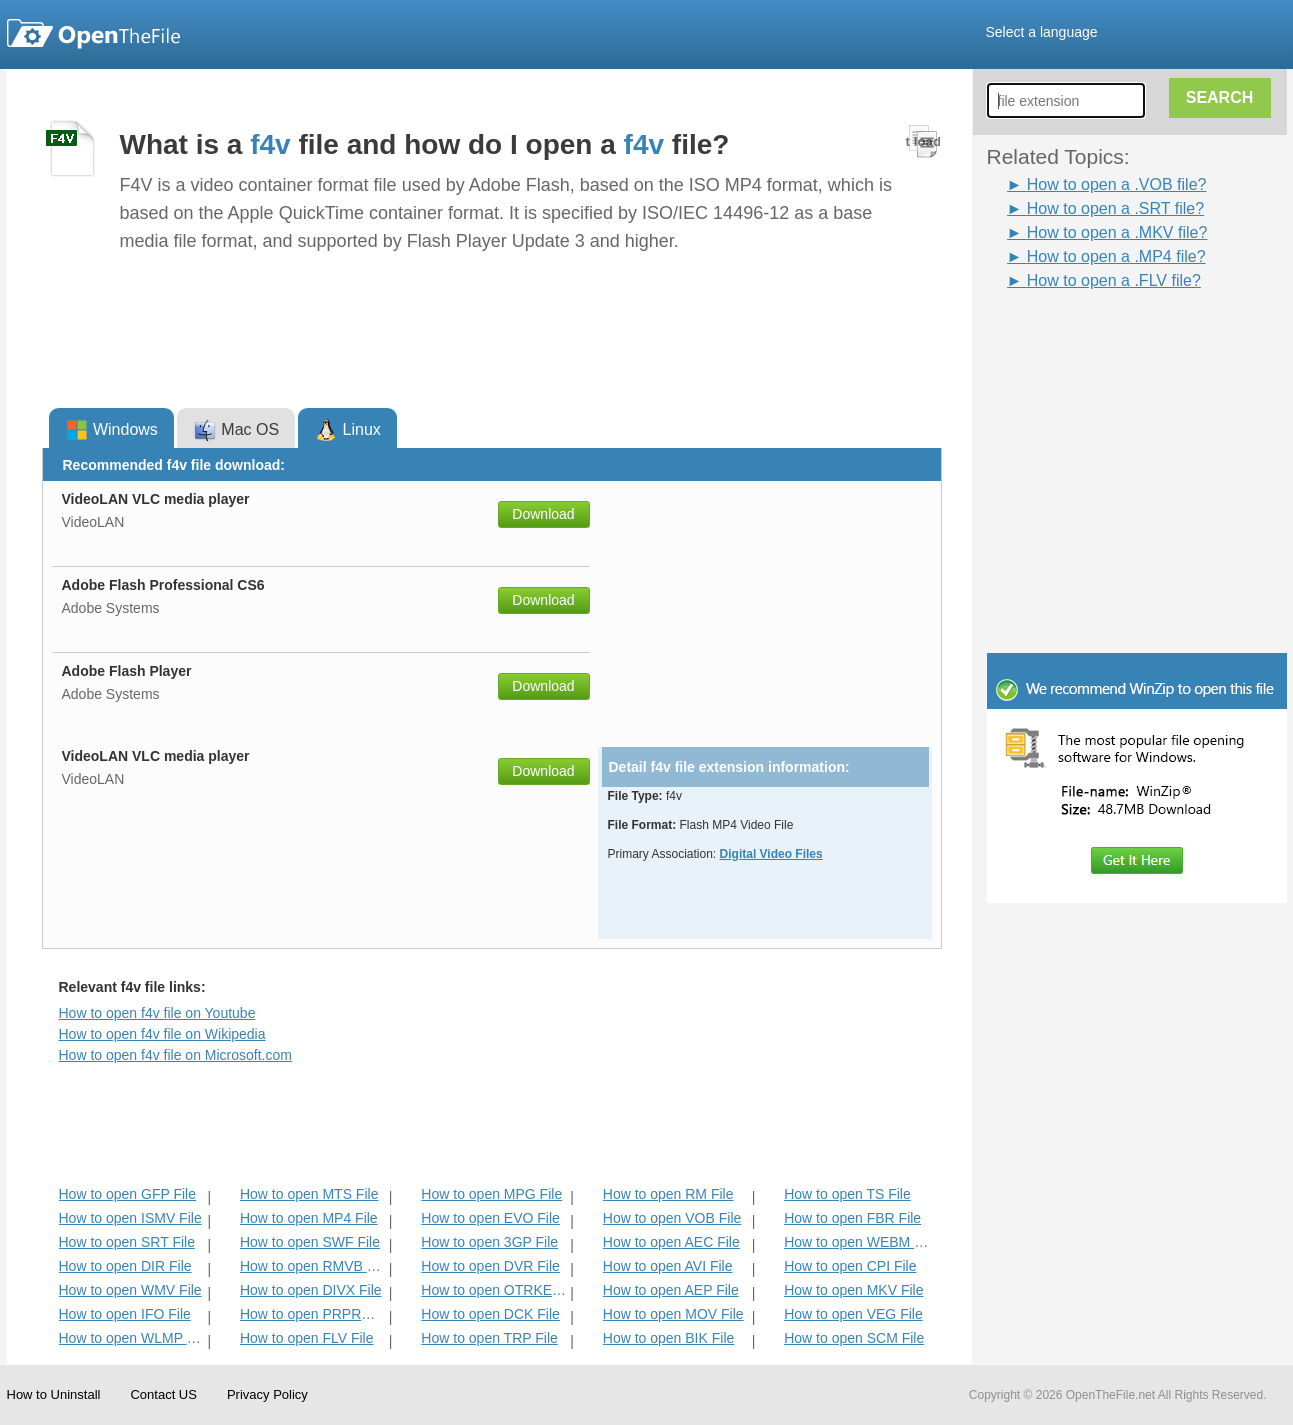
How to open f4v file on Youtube (157, 1013)
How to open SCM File (854, 1338)
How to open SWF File (310, 1242)
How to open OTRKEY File (493, 1290)
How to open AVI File (668, 1266)
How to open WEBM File (856, 1242)
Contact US (163, 1394)
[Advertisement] (1107, 338)
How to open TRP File (489, 1338)
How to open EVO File (490, 1218)
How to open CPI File (850, 1266)
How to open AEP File (671, 1290)
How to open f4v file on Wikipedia (162, 1034)
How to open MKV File (853, 1290)
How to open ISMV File (130, 1218)
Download (543, 514)
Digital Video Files (771, 854)
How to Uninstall (54, 1394)
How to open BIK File (669, 1338)
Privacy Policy (267, 1394)
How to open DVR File (490, 1266)
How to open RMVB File (312, 1266)
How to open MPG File (491, 1194)
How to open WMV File (130, 1290)
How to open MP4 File (309, 1218)
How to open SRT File (127, 1242)
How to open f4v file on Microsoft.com (175, 1055)
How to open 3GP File (489, 1242)
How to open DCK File (490, 1314)
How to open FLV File (307, 1338)
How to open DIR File (125, 1266)
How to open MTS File (309, 1194)
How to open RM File (668, 1194)
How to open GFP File (127, 1194)
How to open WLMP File (131, 1338)
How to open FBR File (852, 1218)
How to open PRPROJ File (312, 1314)
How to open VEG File (853, 1314)
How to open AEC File (671, 1242)
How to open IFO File (125, 1314)
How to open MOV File (673, 1314)
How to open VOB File (672, 1218)
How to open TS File (847, 1194)
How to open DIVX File (311, 1290)
